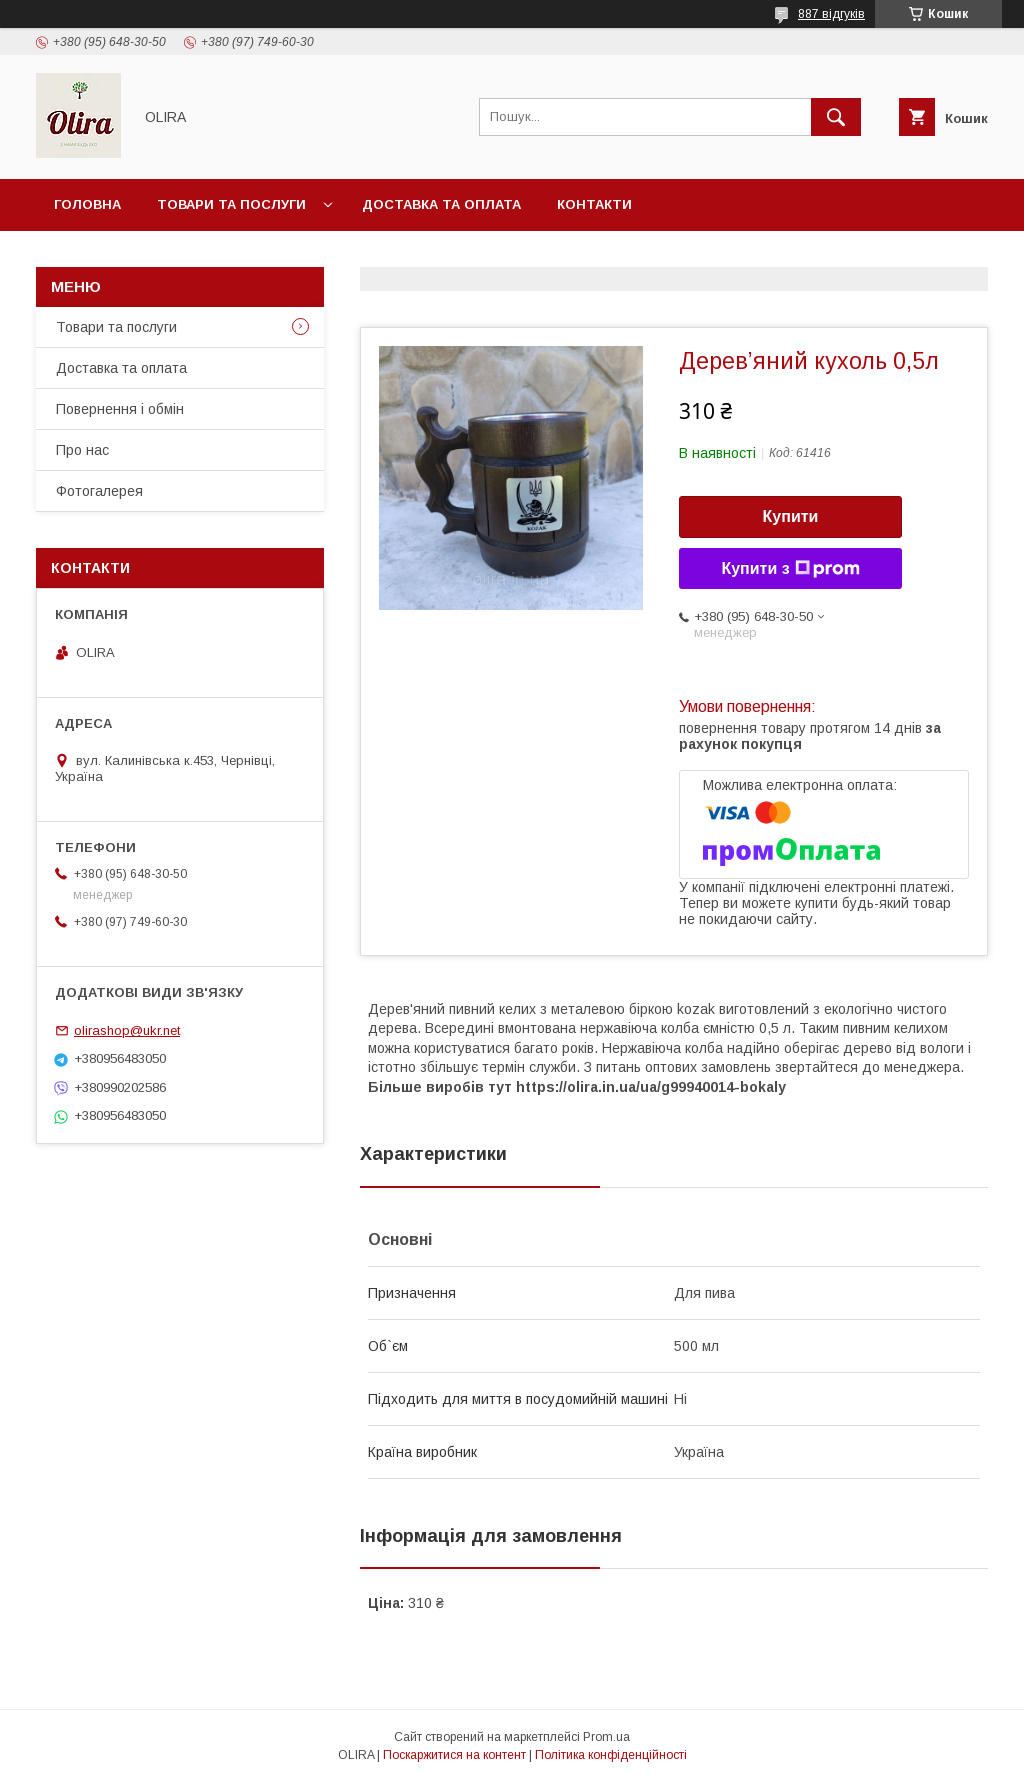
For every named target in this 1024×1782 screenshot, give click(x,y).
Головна (87, 204)
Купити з (790, 569)
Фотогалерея (99, 491)
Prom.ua (606, 1737)
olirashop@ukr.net (127, 1030)
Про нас (82, 450)
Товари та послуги (231, 204)
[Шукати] (836, 117)
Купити (791, 516)
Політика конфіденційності (611, 1755)
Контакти (594, 204)
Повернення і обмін (120, 409)
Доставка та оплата (441, 204)
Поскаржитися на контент (454, 1755)
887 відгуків (831, 14)
